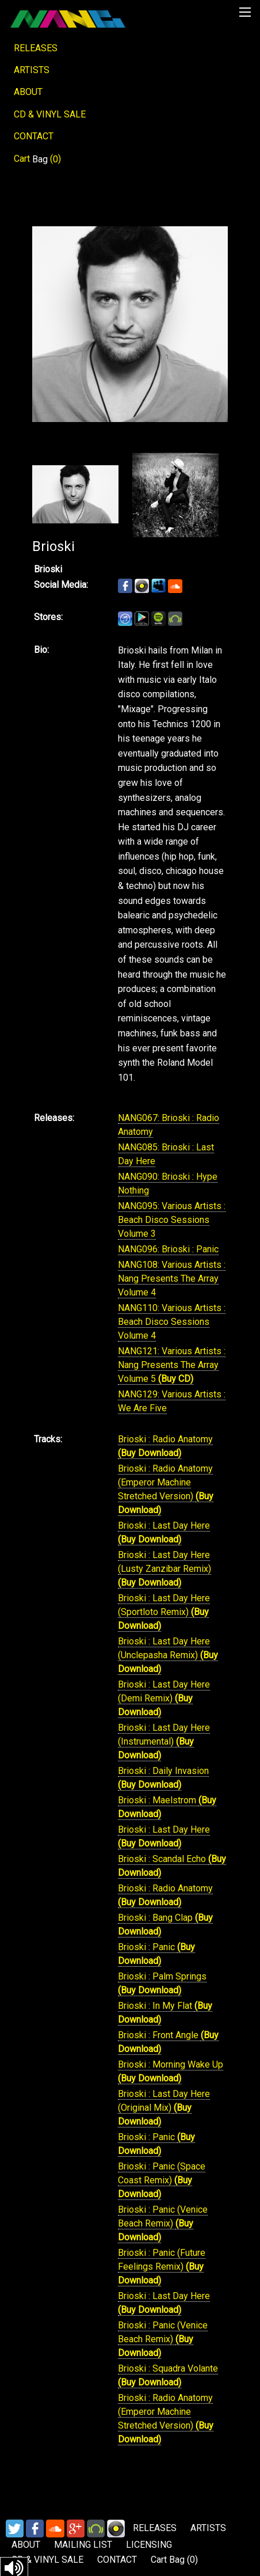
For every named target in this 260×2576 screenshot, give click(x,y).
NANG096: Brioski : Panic (168, 1249)
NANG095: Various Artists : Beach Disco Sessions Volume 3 (171, 1219)
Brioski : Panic (147, 1947)
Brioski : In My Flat (156, 2005)
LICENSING (149, 2544)
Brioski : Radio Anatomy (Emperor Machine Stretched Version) (165, 1482)
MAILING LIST (83, 2544)
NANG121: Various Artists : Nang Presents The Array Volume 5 (171, 1365)
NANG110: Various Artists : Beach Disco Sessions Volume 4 (171, 1321)
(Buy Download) (149, 1452)
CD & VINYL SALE (50, 114)
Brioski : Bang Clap (156, 1917)
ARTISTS (31, 69)
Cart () (37, 159)
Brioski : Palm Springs (162, 1976)
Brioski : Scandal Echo (163, 1858)
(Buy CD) (175, 1378)
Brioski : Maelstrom (158, 1800)
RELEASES (36, 48)
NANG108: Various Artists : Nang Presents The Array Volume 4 (171, 1278)
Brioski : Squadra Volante (168, 2368)
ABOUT (28, 91)
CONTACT (33, 136)
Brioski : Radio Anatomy (165, 1439)
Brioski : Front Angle (159, 2035)
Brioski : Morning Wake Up (170, 2064)
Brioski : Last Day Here (164, 1525)
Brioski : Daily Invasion (163, 1770)
